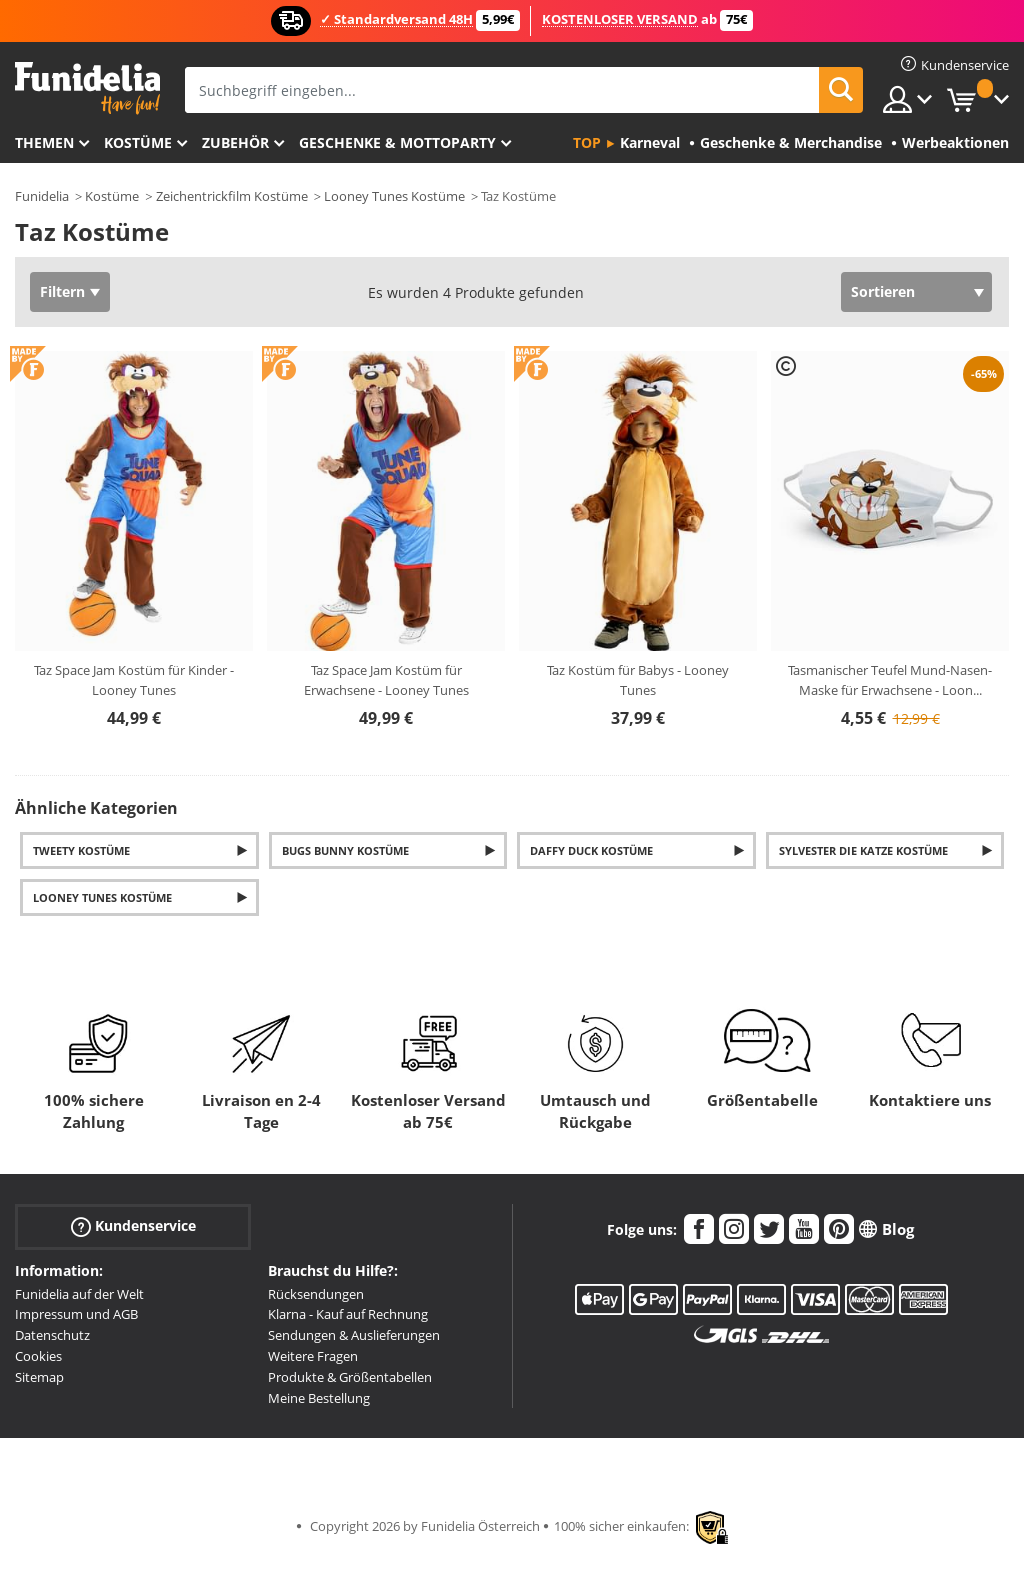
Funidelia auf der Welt (79, 1294)
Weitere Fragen (313, 1356)
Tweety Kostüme (81, 850)
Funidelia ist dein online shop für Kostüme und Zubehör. (87, 88)
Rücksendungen (316, 1294)
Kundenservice (133, 1225)
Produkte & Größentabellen (350, 1377)
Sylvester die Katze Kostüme (863, 850)
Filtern (62, 291)
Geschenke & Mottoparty (397, 142)
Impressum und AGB (76, 1314)
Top (587, 142)
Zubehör (235, 142)
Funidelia (42, 196)
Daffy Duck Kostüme (591, 850)
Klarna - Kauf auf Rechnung (348, 1314)
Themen (44, 142)
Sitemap (39, 1377)
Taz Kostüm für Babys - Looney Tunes (638, 680)
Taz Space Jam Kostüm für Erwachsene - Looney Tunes (386, 680)
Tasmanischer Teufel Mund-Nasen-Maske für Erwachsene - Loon (890, 680)
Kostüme (138, 142)
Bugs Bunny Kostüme (345, 850)
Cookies (38, 1356)
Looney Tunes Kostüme (394, 196)
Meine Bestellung (319, 1398)
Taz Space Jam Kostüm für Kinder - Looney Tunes (134, 680)
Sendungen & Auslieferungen (354, 1335)
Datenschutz (52, 1335)
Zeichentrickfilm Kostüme (232, 196)
